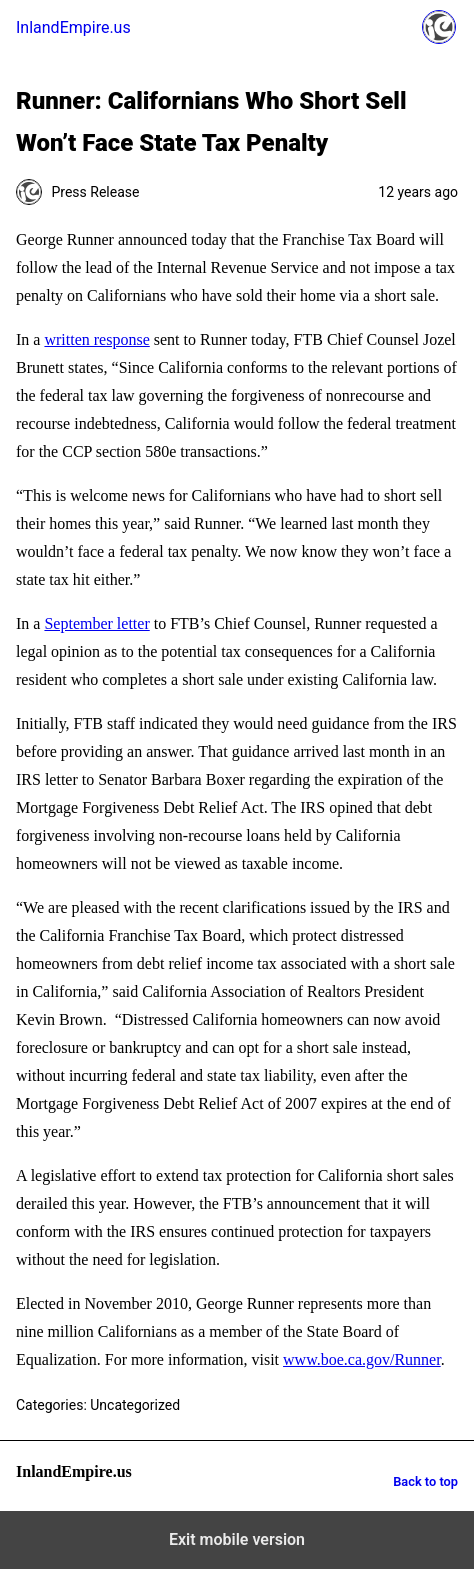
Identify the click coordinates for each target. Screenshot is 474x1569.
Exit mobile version (237, 1539)
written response (96, 339)
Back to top (425, 1481)
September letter (96, 623)
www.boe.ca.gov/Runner (362, 1359)
